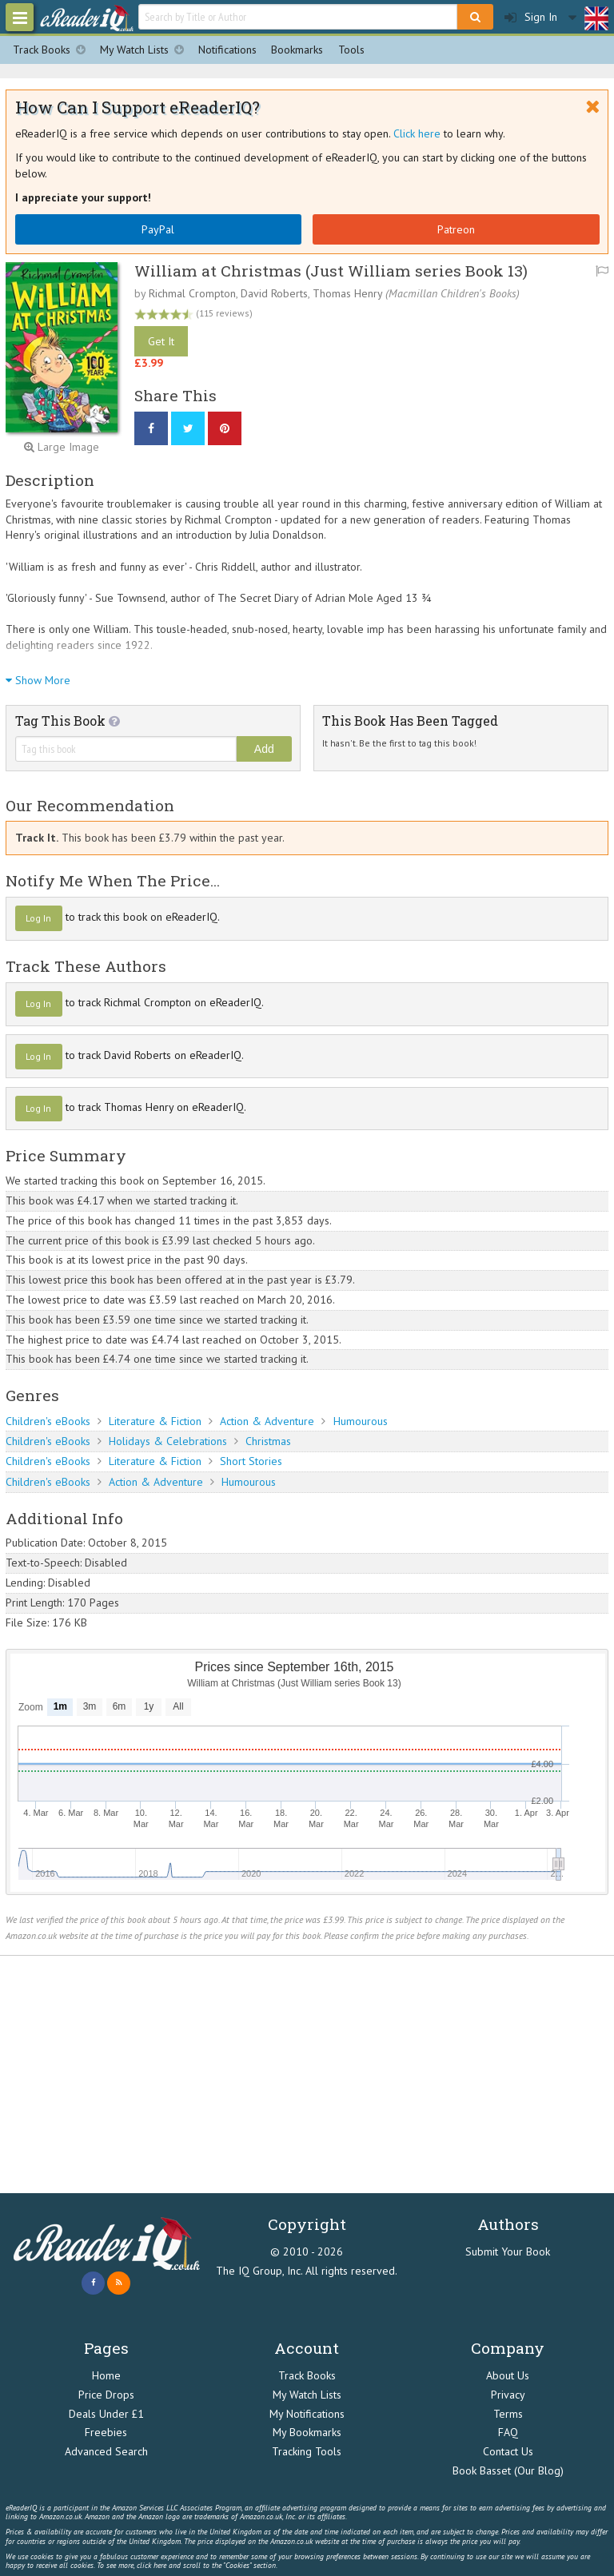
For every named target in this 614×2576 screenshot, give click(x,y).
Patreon (456, 229)
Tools (351, 49)
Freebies (106, 2432)
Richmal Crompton (192, 293)
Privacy (508, 2394)
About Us (507, 2375)
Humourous (360, 1421)
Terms (508, 2414)
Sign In (530, 17)
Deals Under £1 (106, 2414)
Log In (38, 918)
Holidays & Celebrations (168, 1441)
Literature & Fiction (155, 1421)
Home (106, 2375)
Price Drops (106, 2394)
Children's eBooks (48, 1421)
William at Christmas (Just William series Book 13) (331, 271)
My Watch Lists (145, 50)
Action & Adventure (267, 1421)
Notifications (227, 49)
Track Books (53, 50)
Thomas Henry (347, 293)
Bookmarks (297, 49)
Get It (161, 341)
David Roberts (274, 293)
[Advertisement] (307, 2075)
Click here (417, 133)
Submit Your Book (507, 2251)
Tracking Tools (306, 2451)
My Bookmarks (307, 2432)
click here (151, 2565)
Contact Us (508, 2451)
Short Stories (251, 1461)
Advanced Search (106, 2451)
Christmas (268, 1441)
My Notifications (307, 2414)
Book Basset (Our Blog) (508, 2470)
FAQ (508, 2432)
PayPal (158, 229)
